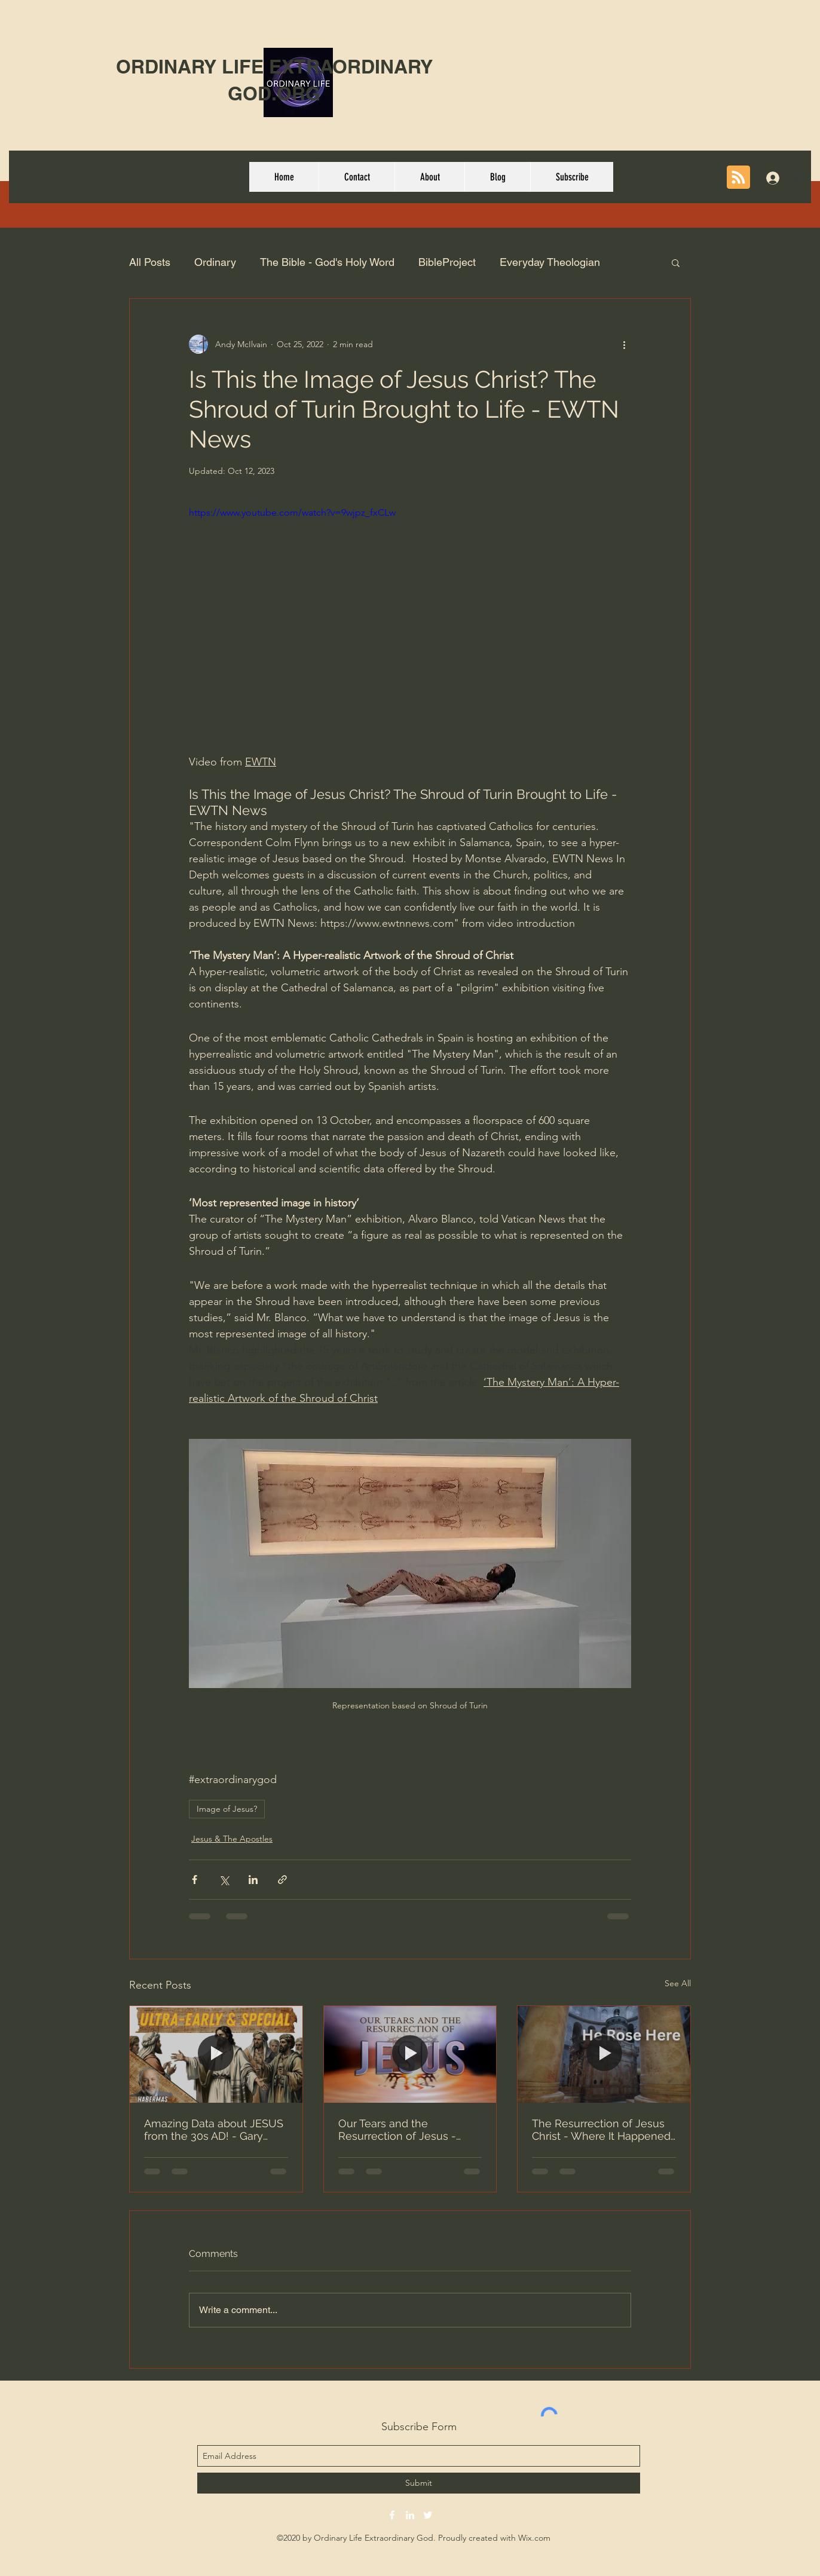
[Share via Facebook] (194, 1879)
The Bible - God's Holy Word (327, 262)
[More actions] (624, 344)
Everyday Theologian (550, 262)
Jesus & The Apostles (232, 1838)
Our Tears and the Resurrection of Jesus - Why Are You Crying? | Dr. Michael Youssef (401, 2129)
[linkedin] (410, 2515)
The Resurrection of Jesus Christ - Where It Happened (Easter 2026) (601, 2129)
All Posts (149, 262)
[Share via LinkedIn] (253, 1879)
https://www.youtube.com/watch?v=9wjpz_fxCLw (292, 512)
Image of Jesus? (227, 1808)
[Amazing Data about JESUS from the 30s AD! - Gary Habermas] (216, 2054)
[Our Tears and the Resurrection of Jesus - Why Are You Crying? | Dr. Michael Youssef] (410, 2054)
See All (678, 1983)
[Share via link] (282, 1879)
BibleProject (447, 262)
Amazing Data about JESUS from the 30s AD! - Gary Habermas (213, 2129)
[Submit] (418, 2483)
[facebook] (392, 2515)
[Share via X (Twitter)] (224, 1879)
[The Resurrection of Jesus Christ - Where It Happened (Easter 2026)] (604, 2054)
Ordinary (215, 262)
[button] (675, 262)
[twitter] (428, 2515)
